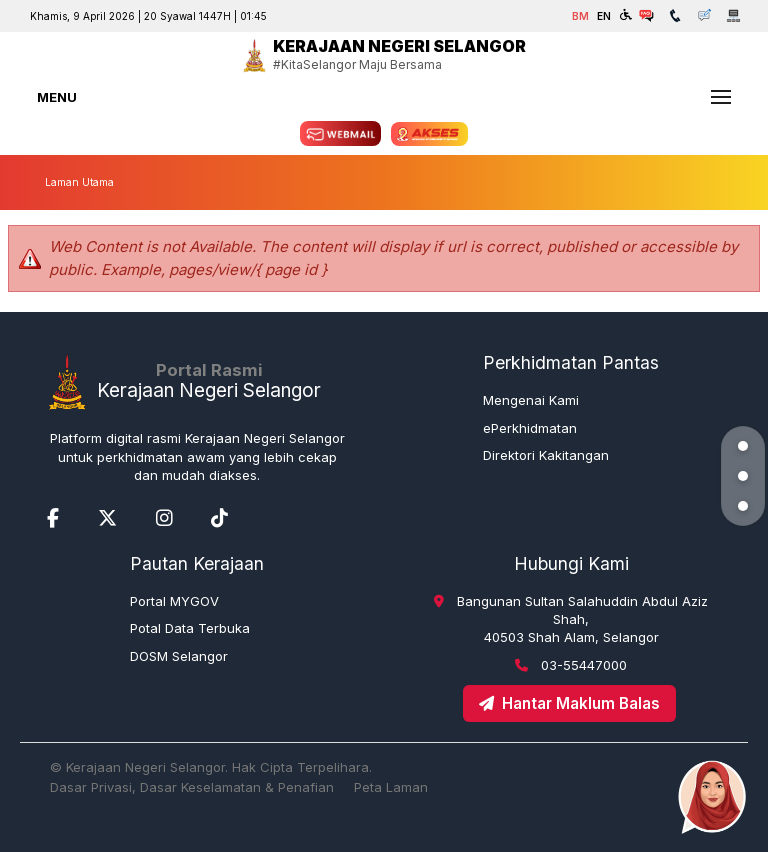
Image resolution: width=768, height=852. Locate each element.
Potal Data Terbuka (190, 628)
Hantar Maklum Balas (569, 703)
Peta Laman (391, 787)
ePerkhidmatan (530, 428)
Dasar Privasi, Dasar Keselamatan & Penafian (192, 787)
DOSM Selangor (179, 656)
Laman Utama (79, 182)
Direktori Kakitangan (546, 455)
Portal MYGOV (174, 601)
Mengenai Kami (531, 400)
